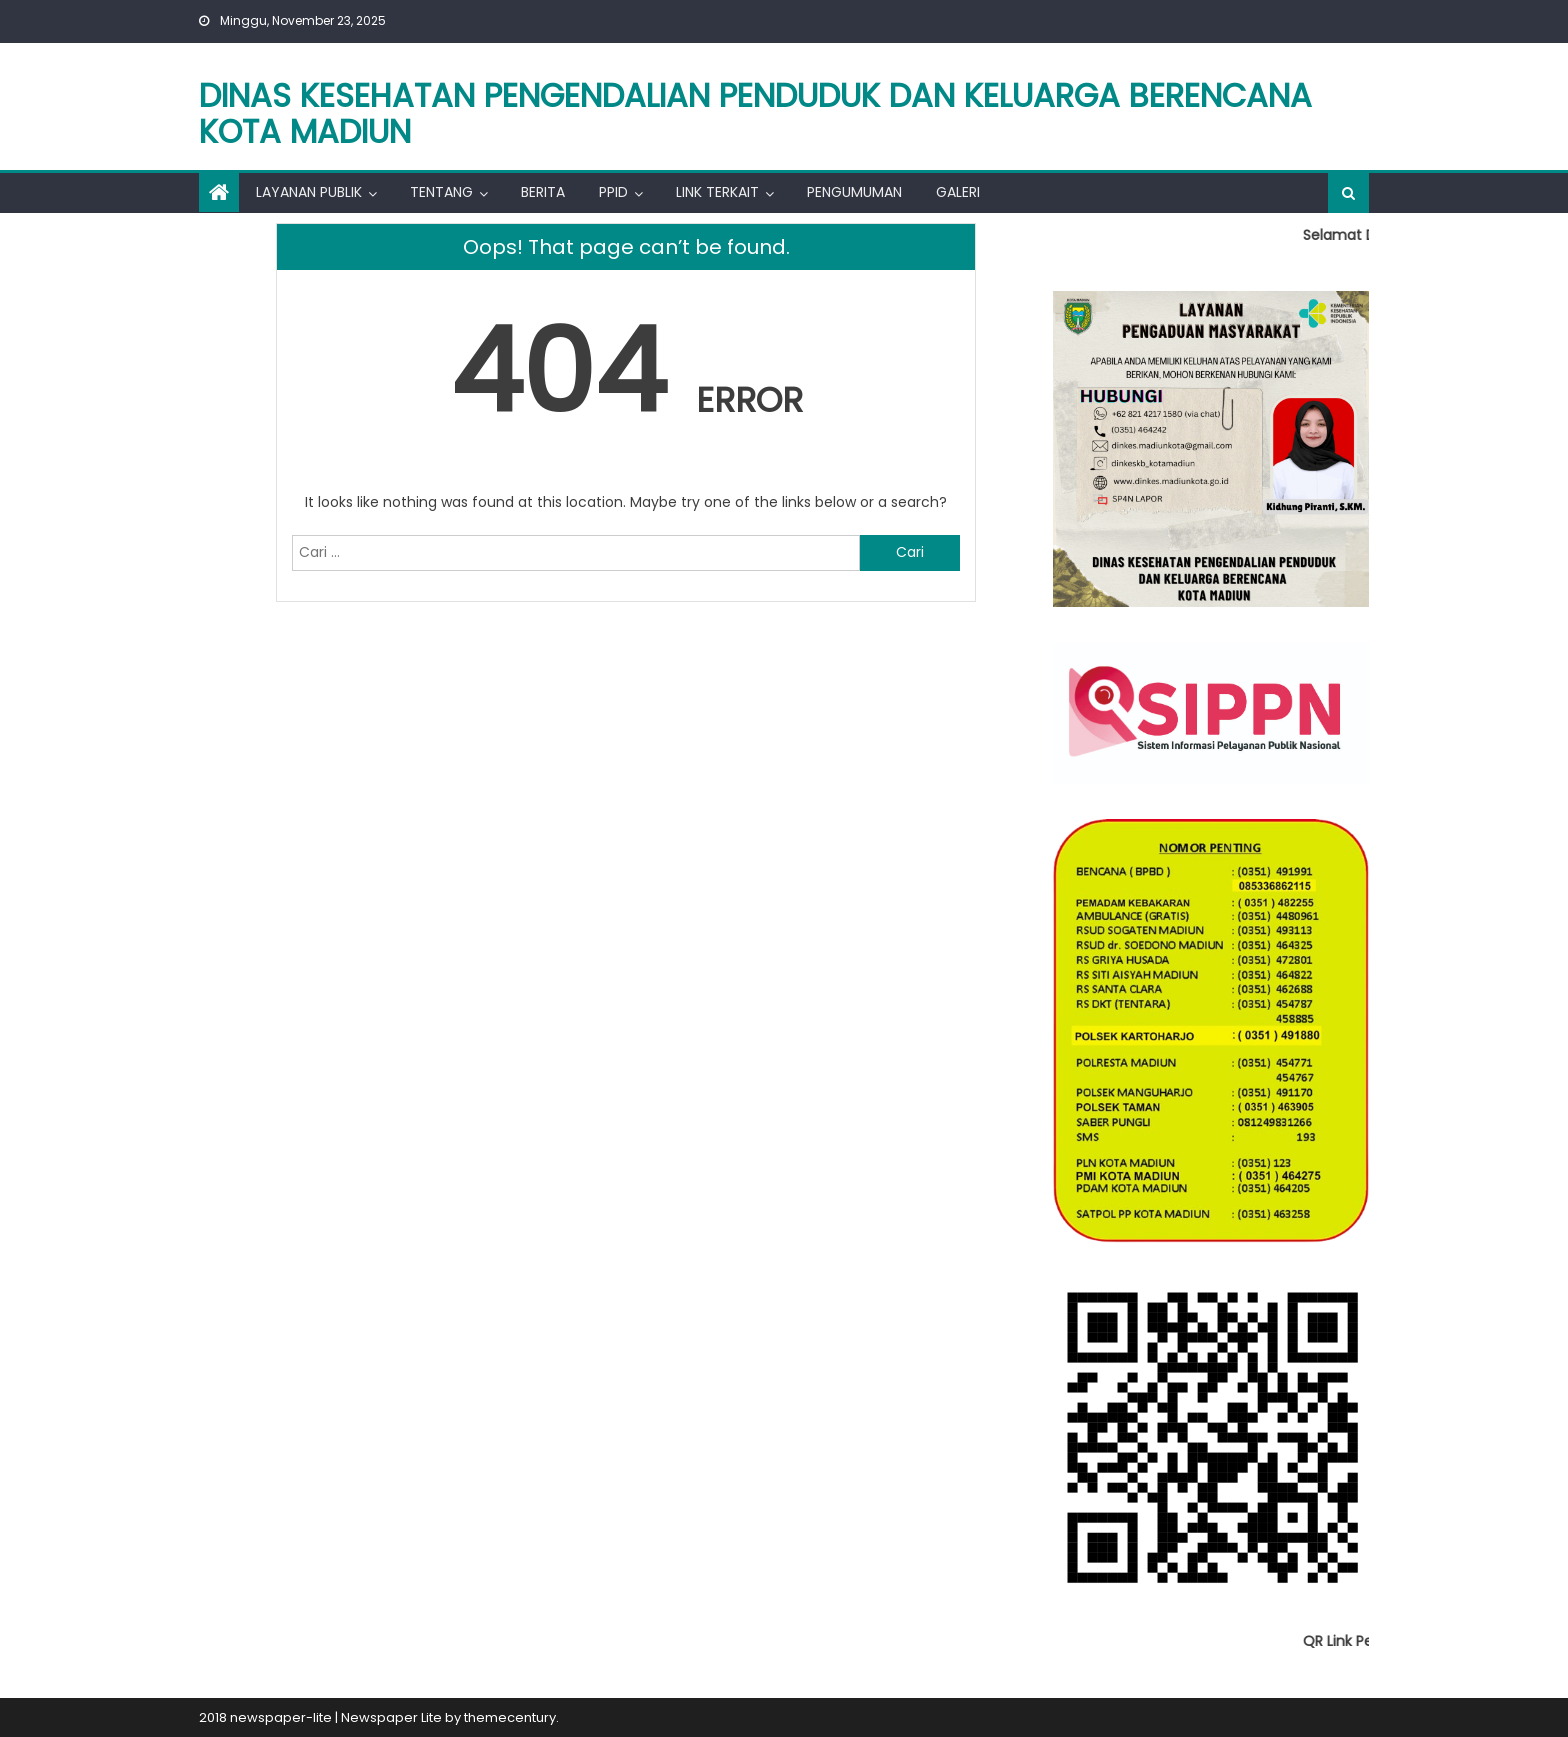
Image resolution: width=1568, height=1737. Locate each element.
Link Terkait (717, 192)
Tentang (441, 192)
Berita (543, 192)
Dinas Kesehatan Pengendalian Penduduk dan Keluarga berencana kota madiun (755, 113)
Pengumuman (854, 192)
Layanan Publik (309, 192)
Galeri (958, 192)
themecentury (510, 1717)
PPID (613, 192)
